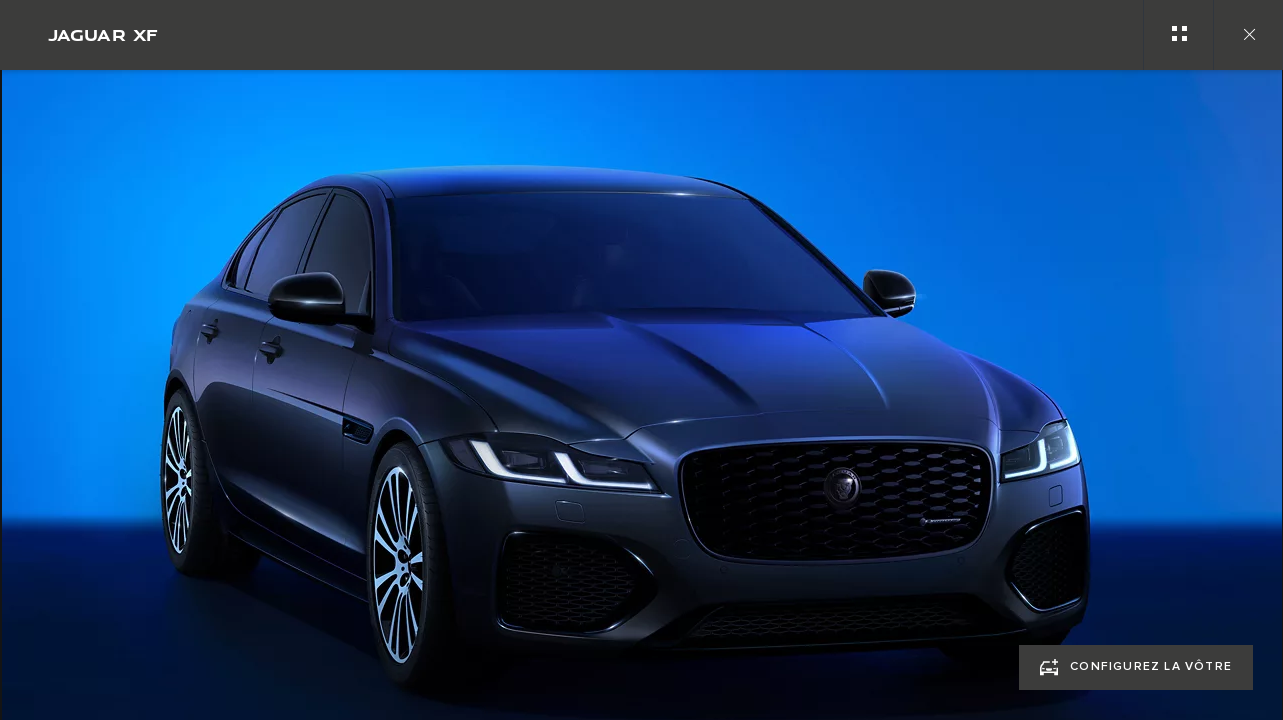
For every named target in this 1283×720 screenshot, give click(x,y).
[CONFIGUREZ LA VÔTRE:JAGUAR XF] (1136, 667)
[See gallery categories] (1178, 35)
